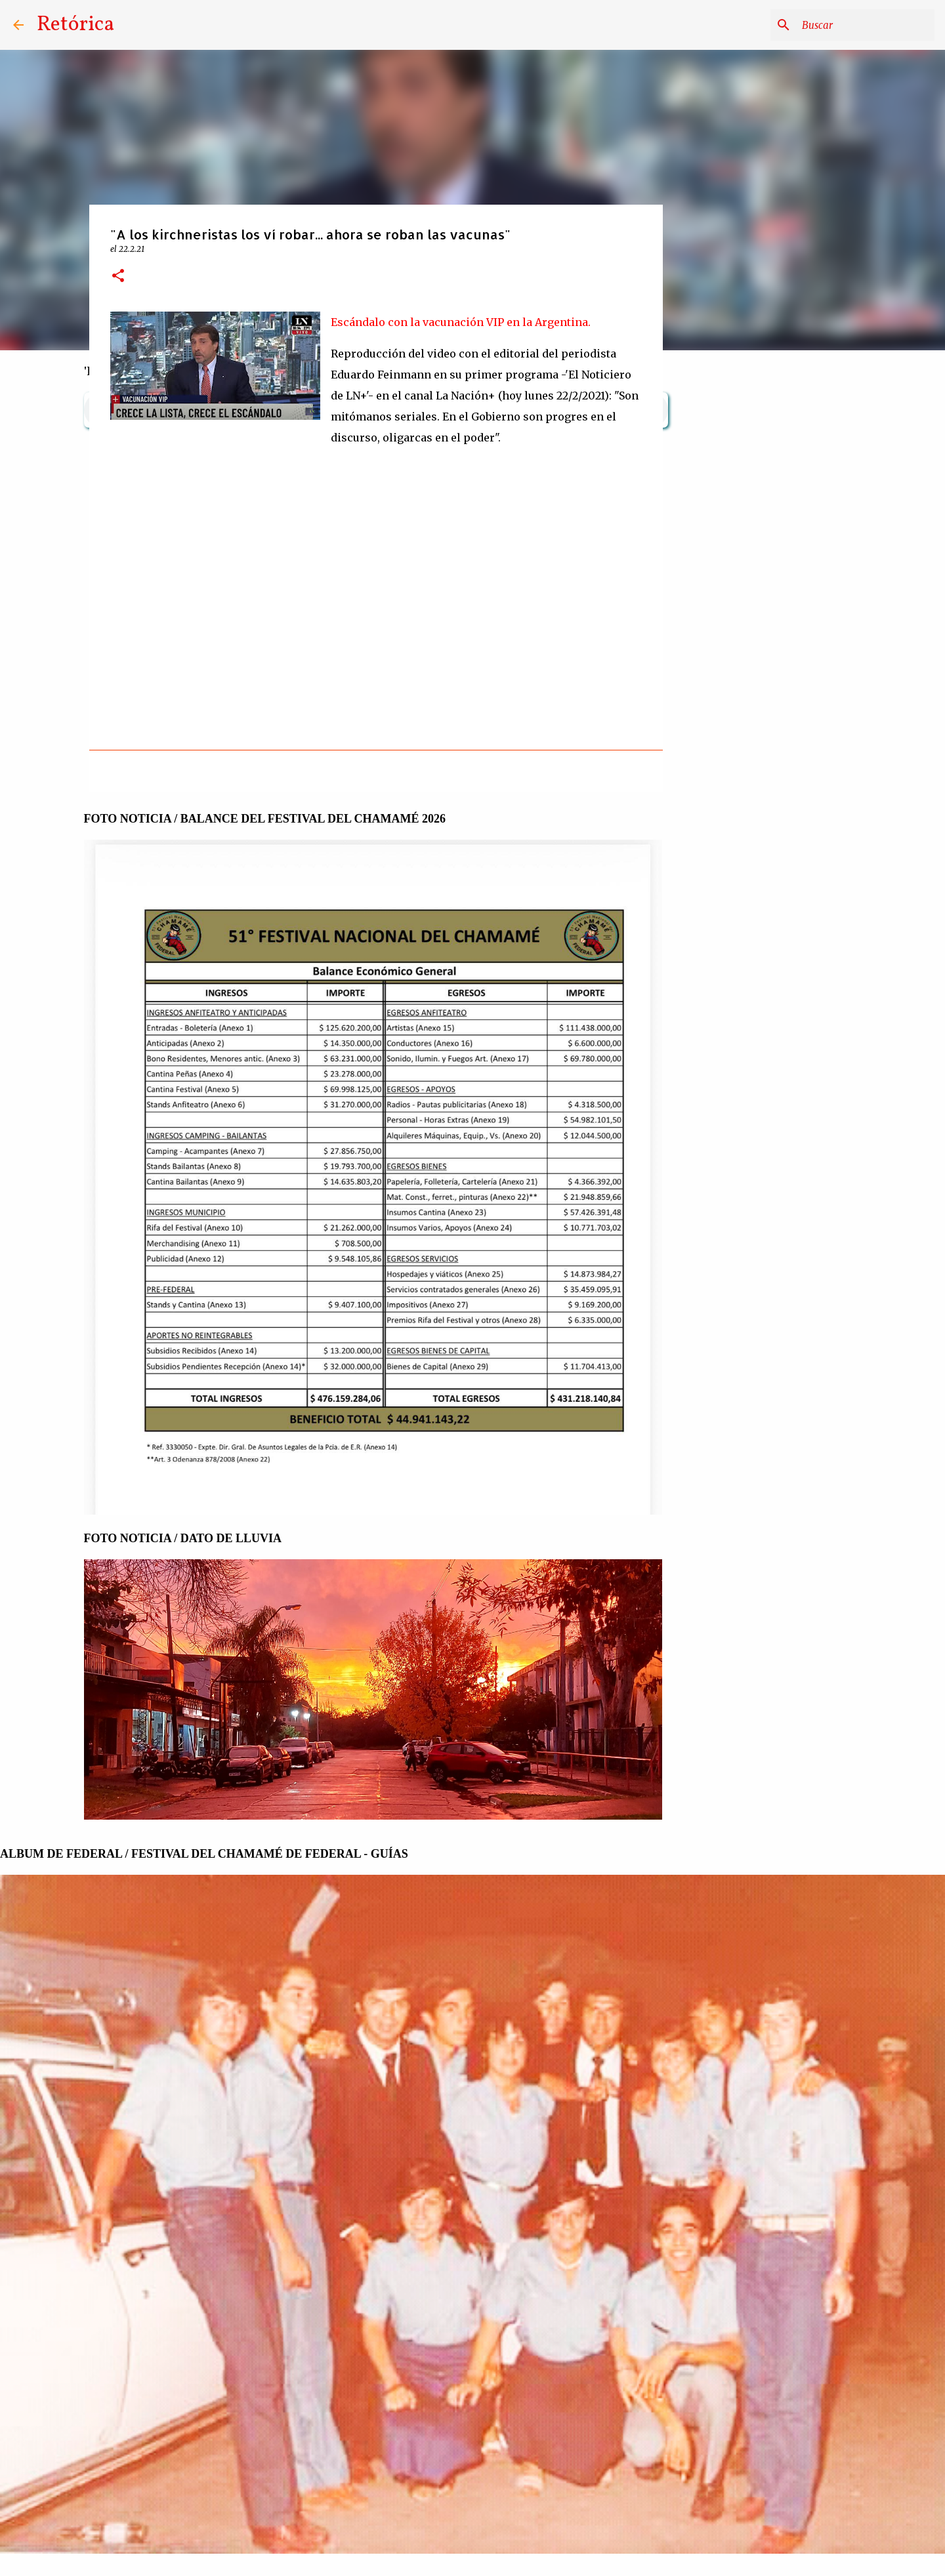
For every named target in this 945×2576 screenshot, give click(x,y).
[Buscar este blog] (865, 25)
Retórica (75, 24)
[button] (118, 276)
